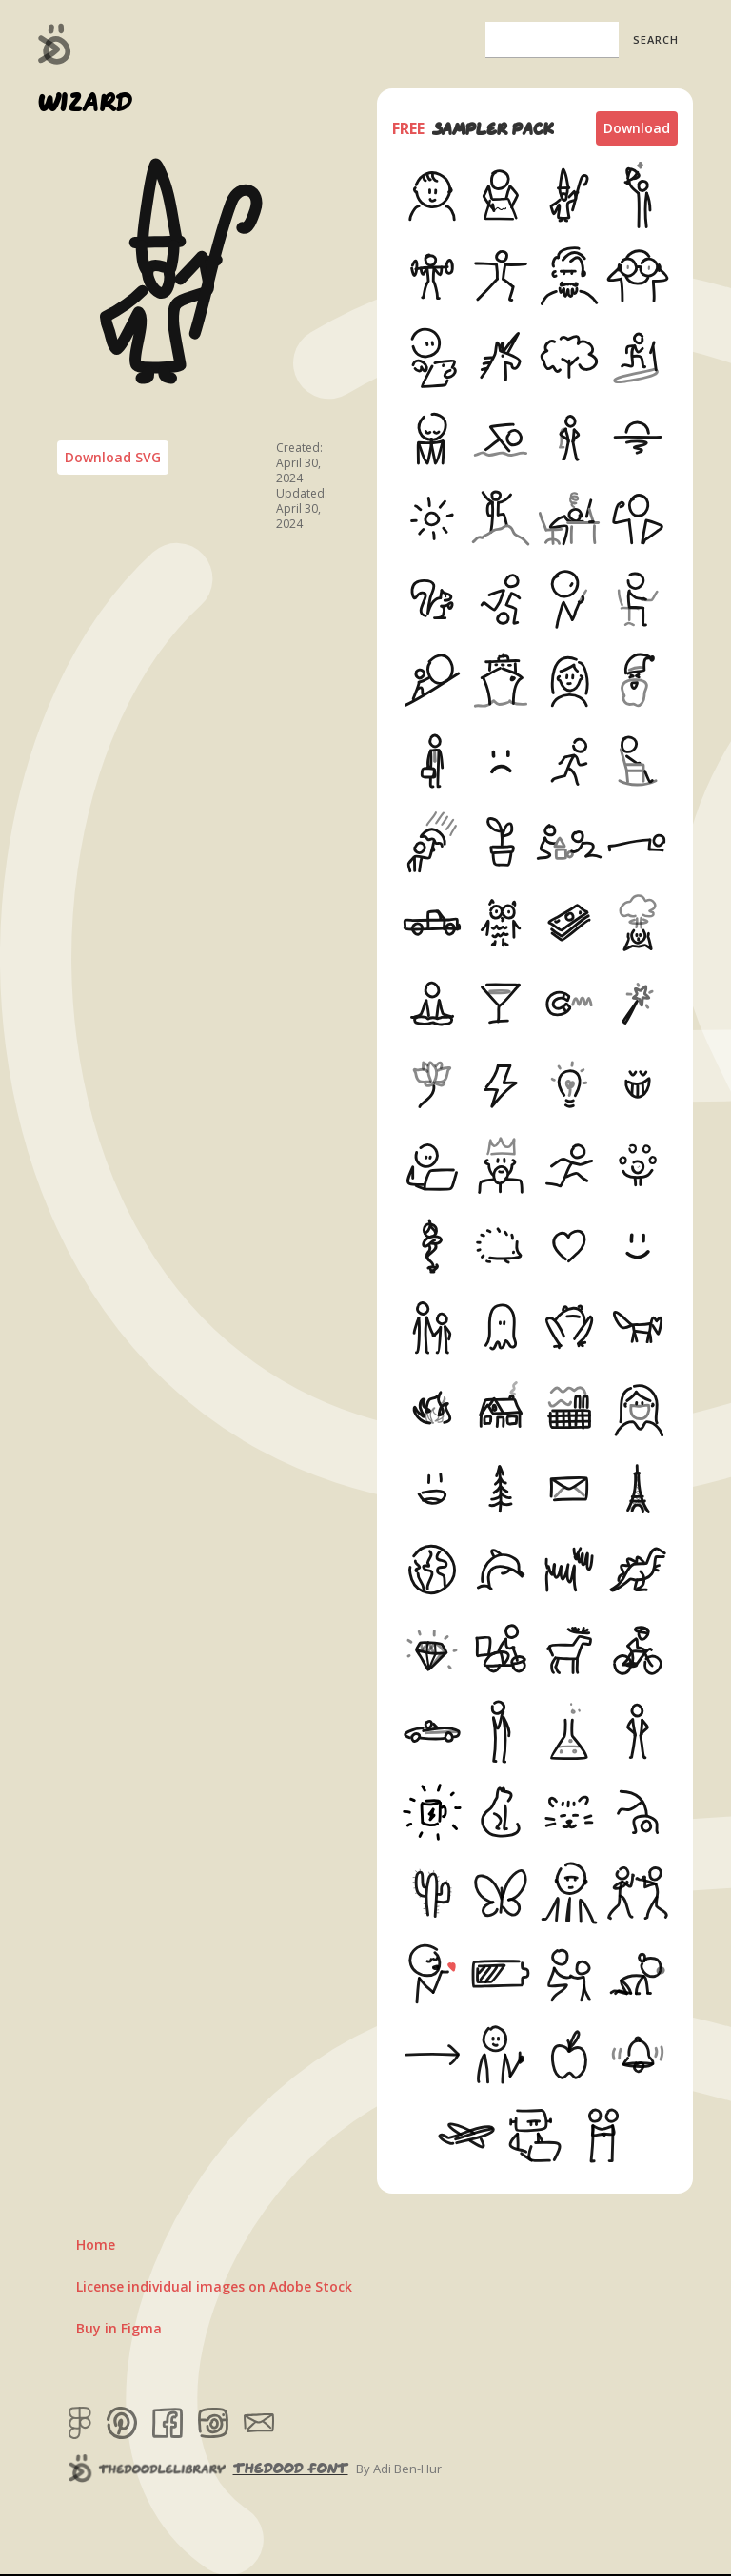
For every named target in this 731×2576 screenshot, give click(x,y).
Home (95, 2244)
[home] (54, 44)
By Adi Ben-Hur (399, 2468)
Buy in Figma (119, 2328)
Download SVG (113, 457)
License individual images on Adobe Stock (214, 2286)
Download (636, 128)
